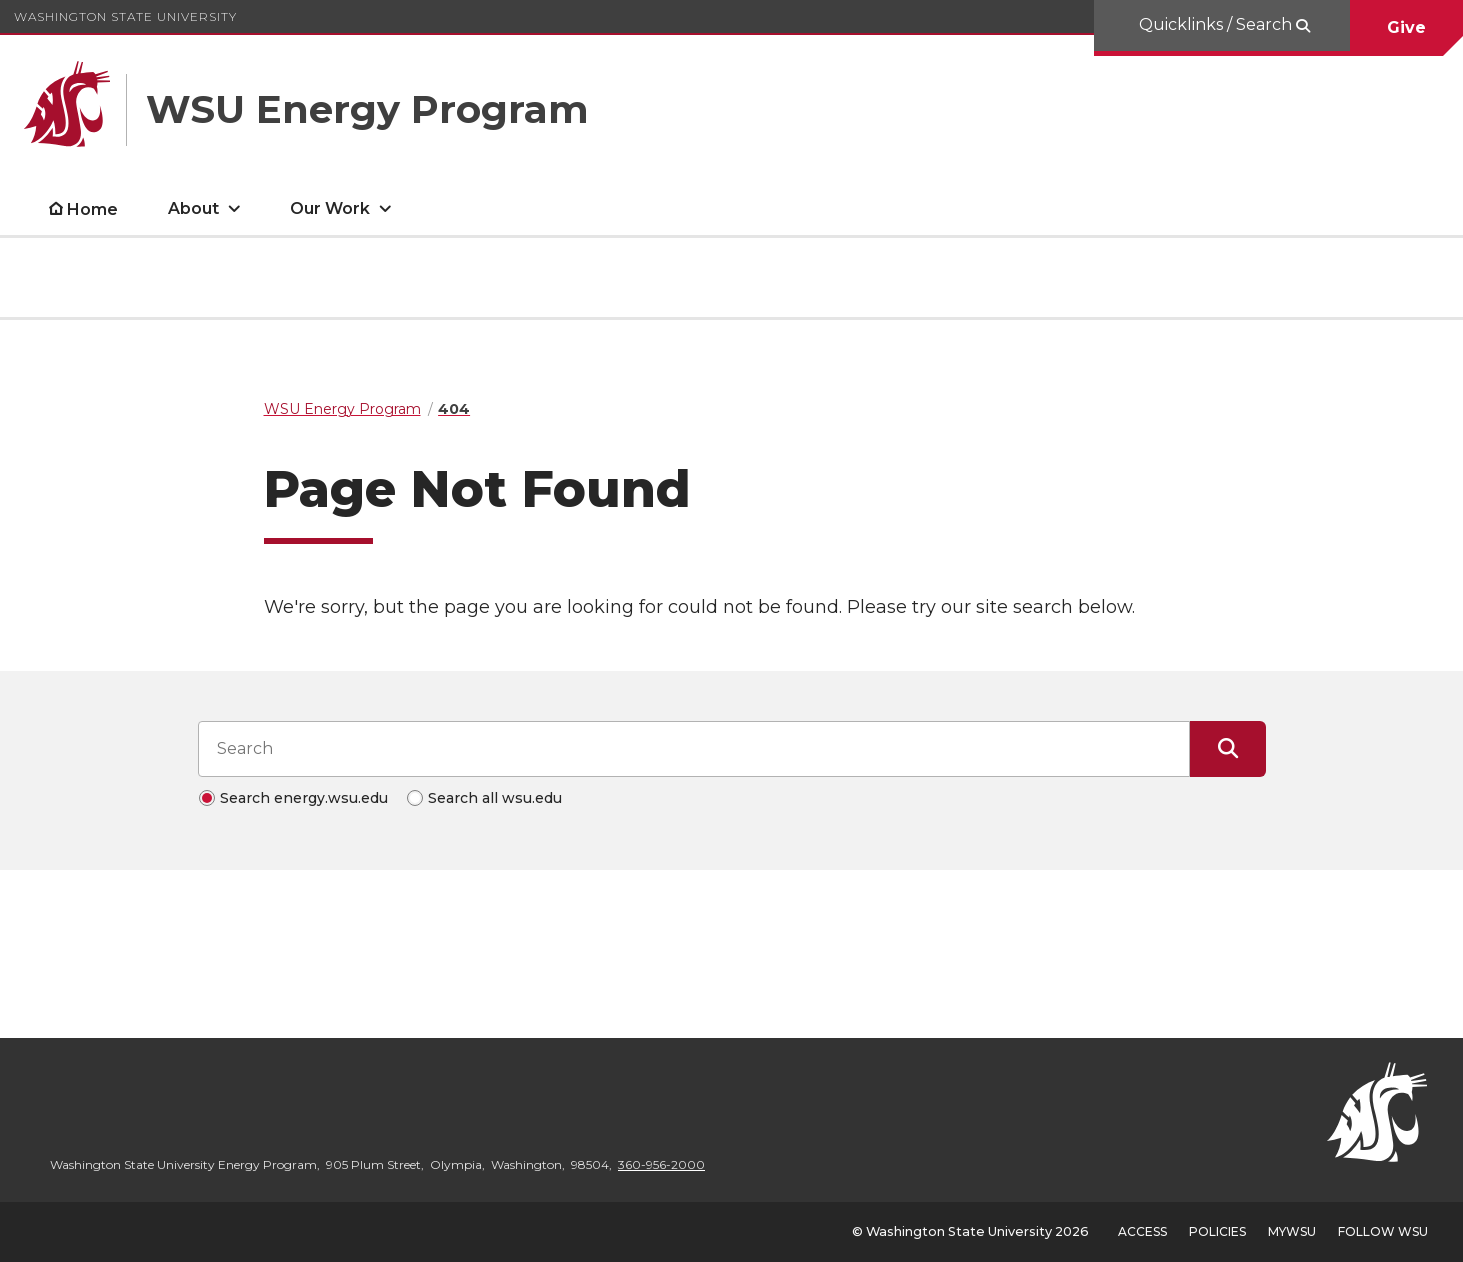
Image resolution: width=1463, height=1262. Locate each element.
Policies (1217, 1231)
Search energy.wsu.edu (304, 798)
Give (1406, 27)
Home (92, 209)
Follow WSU (1383, 1231)
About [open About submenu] (193, 208)
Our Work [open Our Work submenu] (330, 208)
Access (1142, 1231)
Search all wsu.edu (495, 798)
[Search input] (694, 749)
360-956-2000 (661, 1164)
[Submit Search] (1228, 749)
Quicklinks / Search (1217, 24)
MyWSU (1292, 1231)
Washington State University (125, 16)
